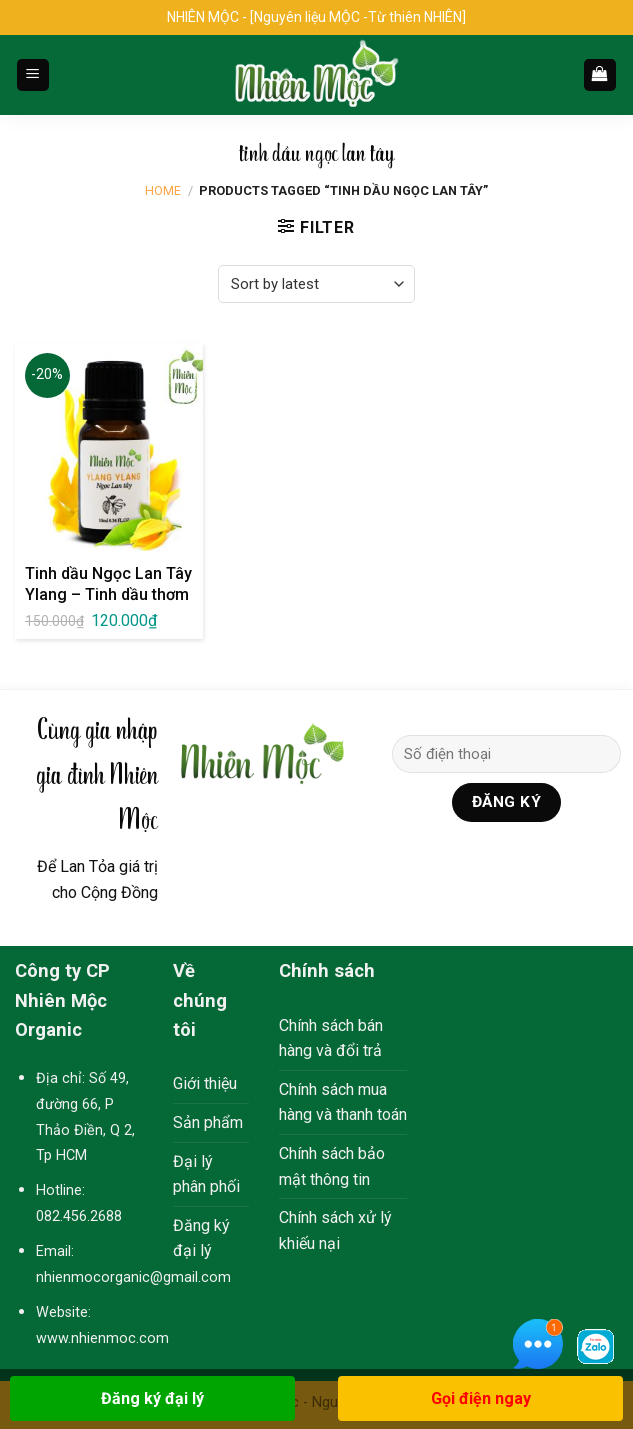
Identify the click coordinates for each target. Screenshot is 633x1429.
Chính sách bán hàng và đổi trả (331, 1038)
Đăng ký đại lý (201, 1238)
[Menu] (33, 75)
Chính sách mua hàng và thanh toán (343, 1102)
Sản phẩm (208, 1122)
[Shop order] (316, 284)
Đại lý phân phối (206, 1174)
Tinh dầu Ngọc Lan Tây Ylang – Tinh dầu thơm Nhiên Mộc (108, 594)
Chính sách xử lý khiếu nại (335, 1230)
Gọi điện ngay (481, 1398)
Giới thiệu (205, 1083)
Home (163, 190)
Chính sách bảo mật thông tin (332, 1166)
